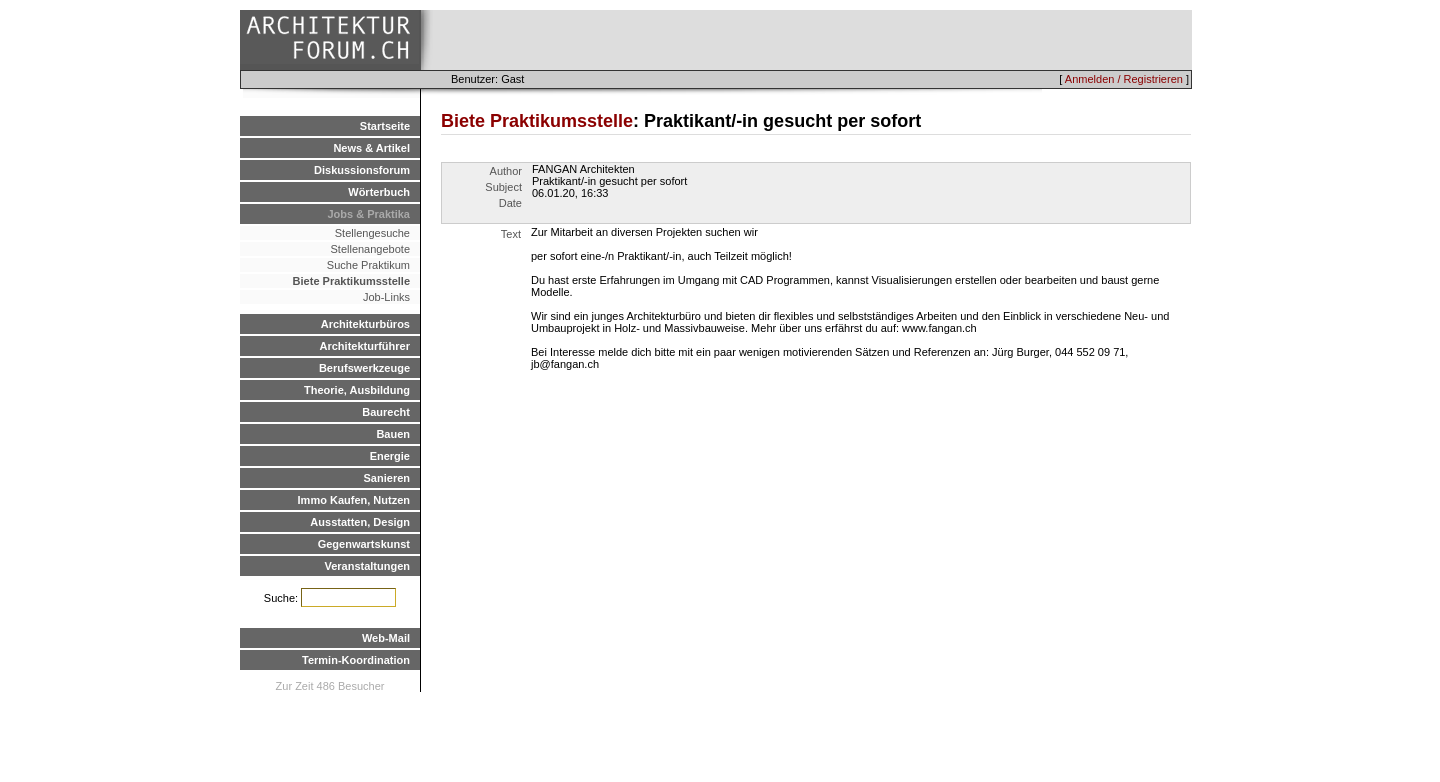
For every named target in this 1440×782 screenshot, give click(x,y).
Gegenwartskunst (364, 544)
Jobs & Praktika (368, 214)
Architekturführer (365, 346)
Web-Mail (386, 638)
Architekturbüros (365, 324)
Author (506, 171)
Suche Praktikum (368, 265)
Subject (503, 187)
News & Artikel (371, 148)
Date (510, 203)
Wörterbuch (379, 192)
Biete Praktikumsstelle (351, 281)
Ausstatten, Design (360, 522)
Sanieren (387, 478)
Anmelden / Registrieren (1124, 79)
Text (511, 234)
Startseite (385, 126)
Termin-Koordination (356, 660)
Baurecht (386, 412)
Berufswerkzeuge (364, 368)
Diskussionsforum (362, 170)
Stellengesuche (372, 233)
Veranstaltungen (367, 566)
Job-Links (386, 297)
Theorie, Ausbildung (357, 390)
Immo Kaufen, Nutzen (354, 500)
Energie (390, 456)
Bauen (393, 434)
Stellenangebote (370, 249)
